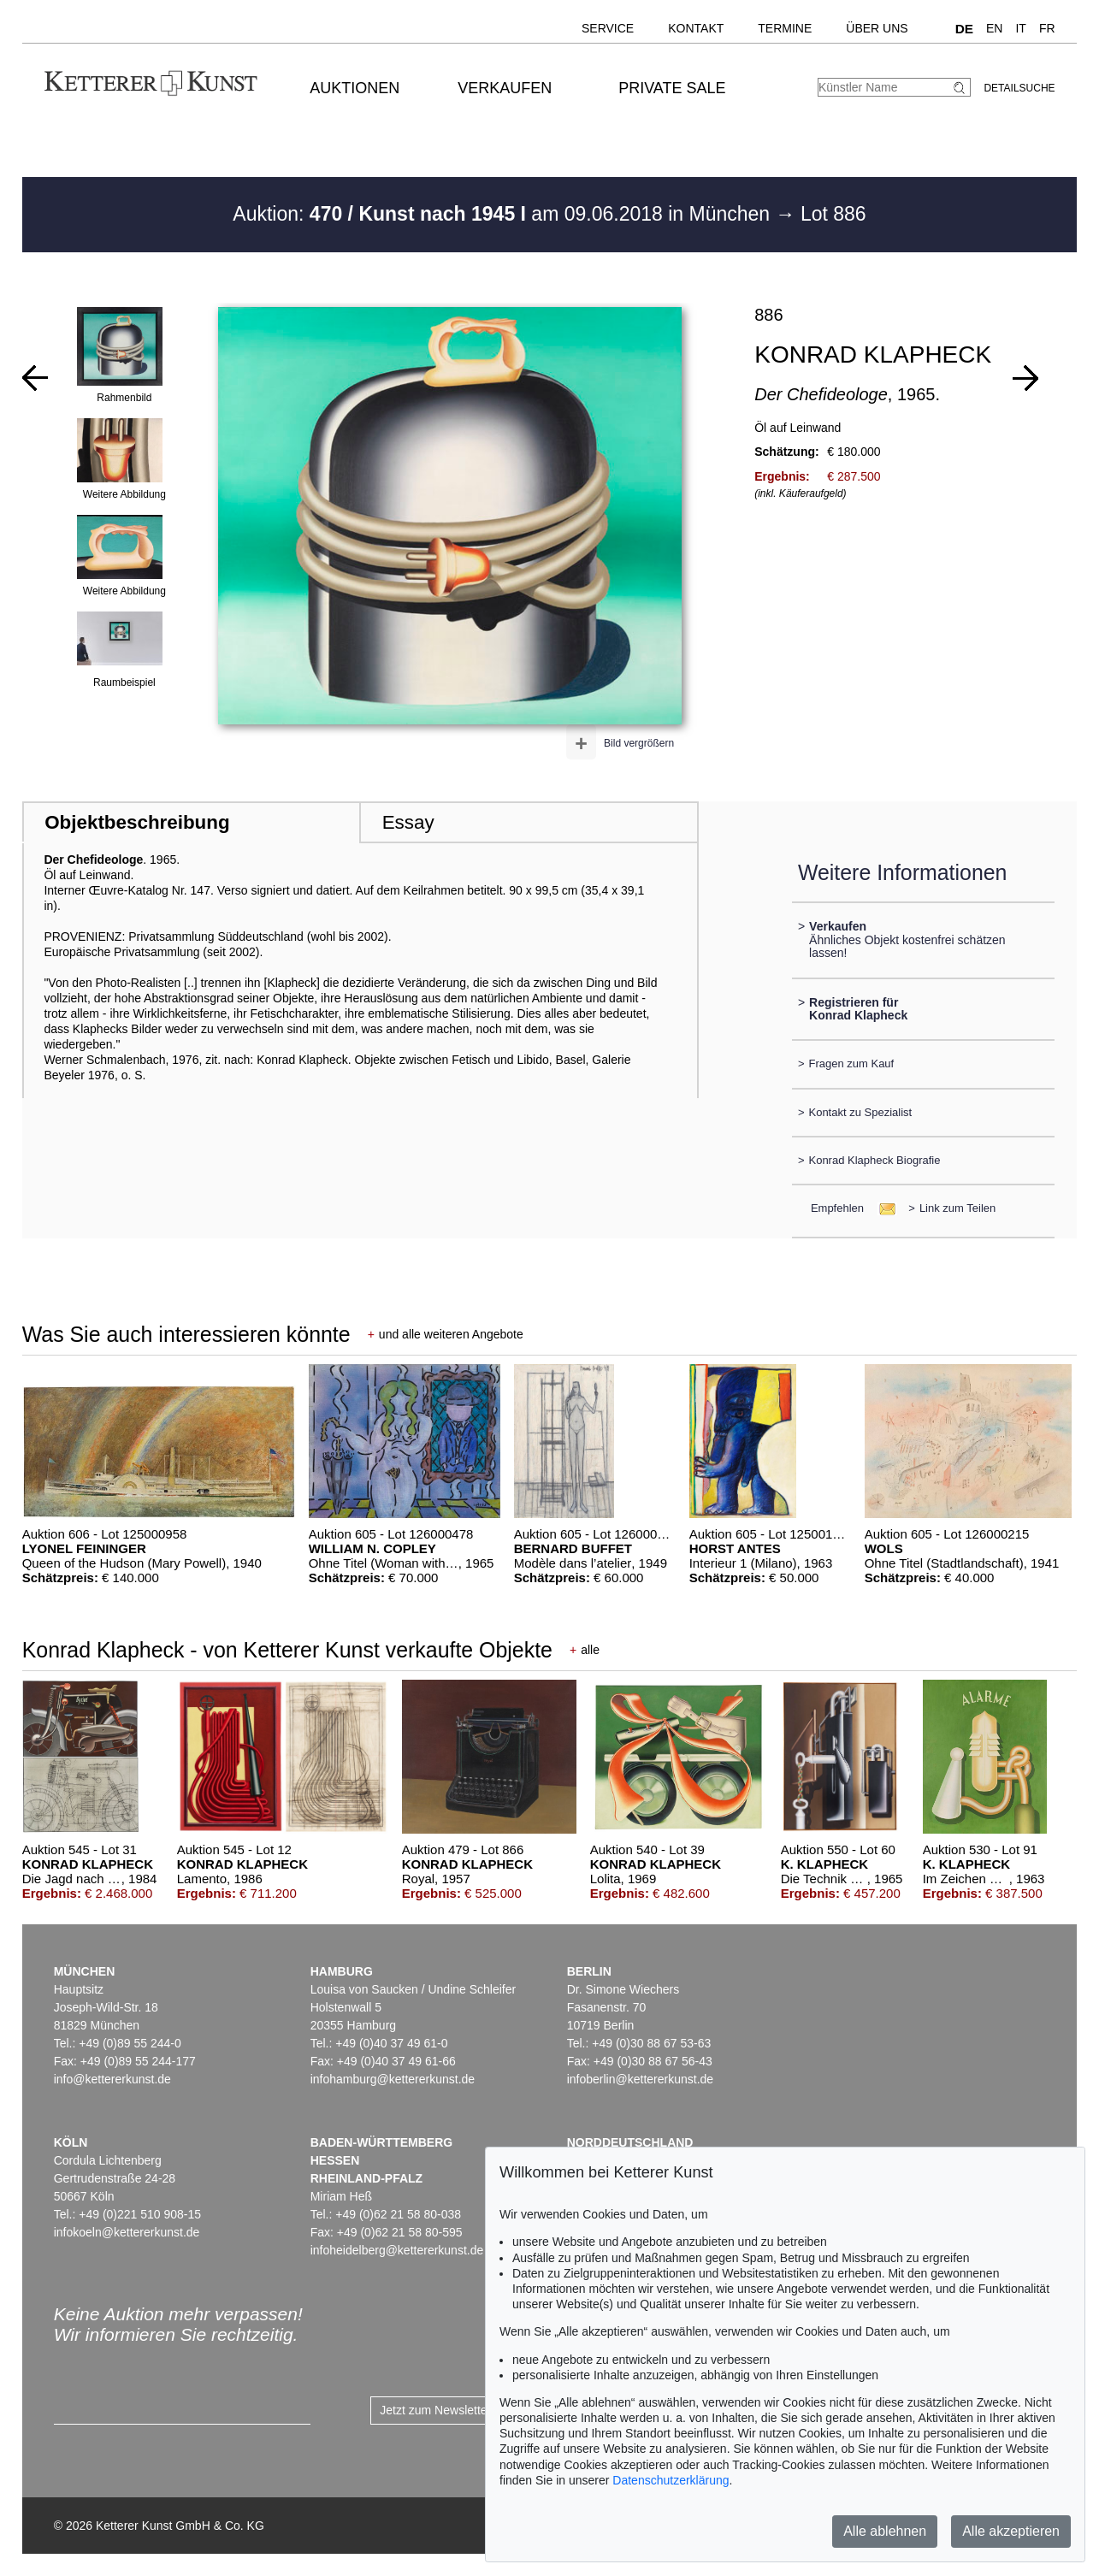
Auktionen (354, 88)
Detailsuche (1019, 88)
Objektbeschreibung (136, 822)
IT (1020, 28)
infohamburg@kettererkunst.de (392, 2079)
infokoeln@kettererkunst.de (127, 2232)
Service (608, 28)
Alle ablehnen (884, 2531)
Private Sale (671, 88)
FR (1047, 28)
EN (994, 28)
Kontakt (696, 28)
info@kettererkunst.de (112, 2079)
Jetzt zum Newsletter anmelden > (468, 2410)
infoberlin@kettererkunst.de (640, 2079)
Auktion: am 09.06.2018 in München (504, 214)
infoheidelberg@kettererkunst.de (397, 2250)
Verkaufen (505, 88)
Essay (408, 822)
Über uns (876, 28)
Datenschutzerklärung (670, 2480)
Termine (785, 28)
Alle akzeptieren (1011, 2531)
